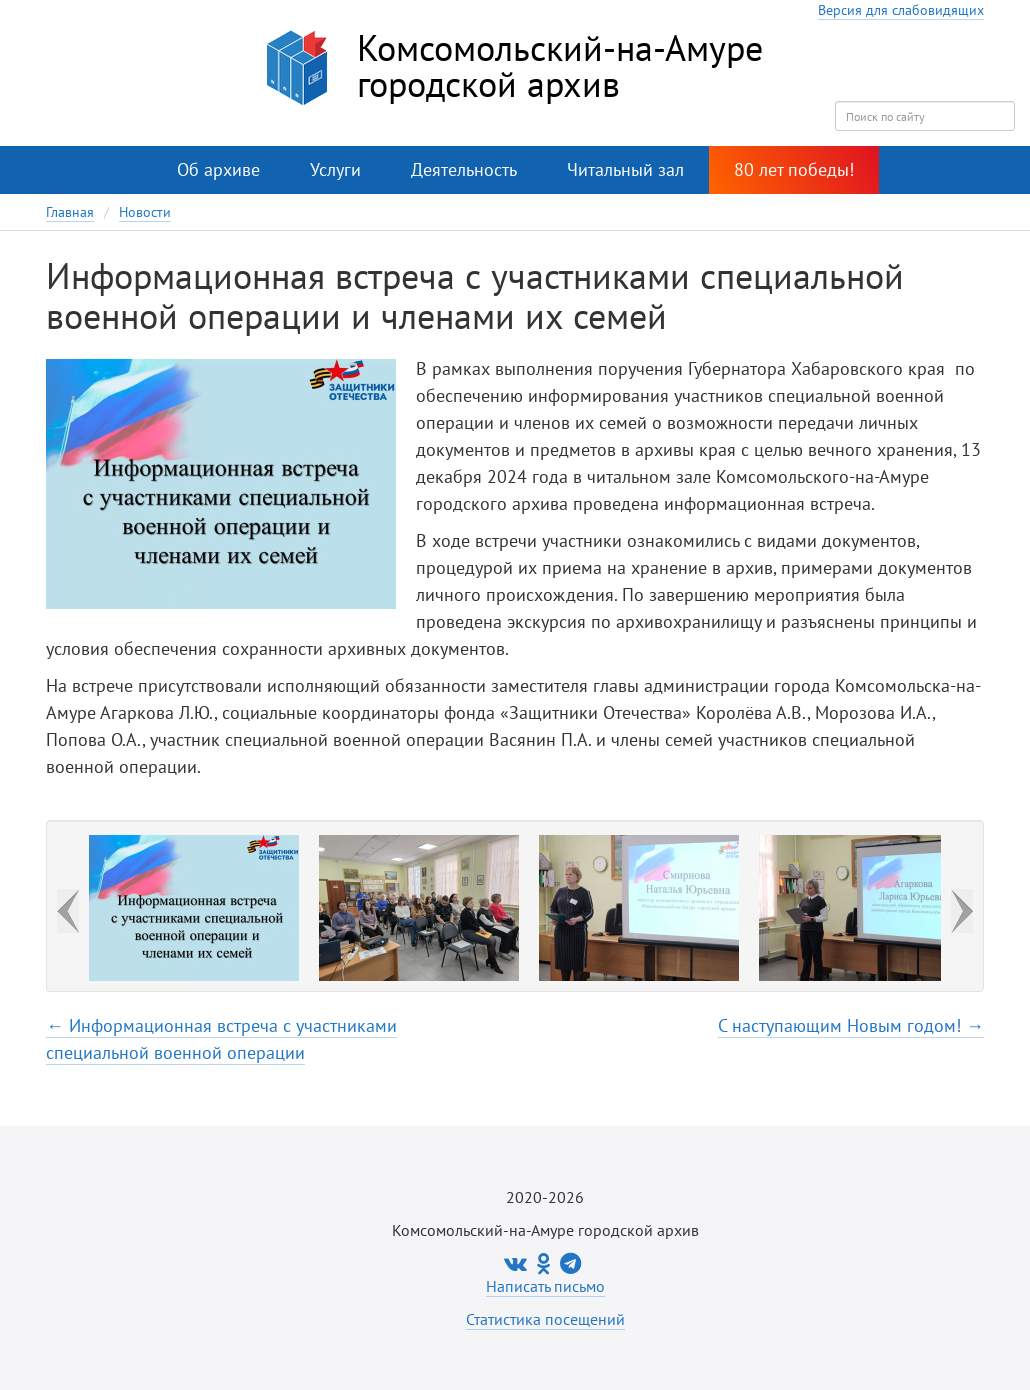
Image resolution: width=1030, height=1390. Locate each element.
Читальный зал (625, 169)
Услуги (335, 169)
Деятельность (464, 169)
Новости (145, 212)
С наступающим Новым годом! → (851, 1025)
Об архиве (218, 169)
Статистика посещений (545, 1319)
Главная (70, 212)
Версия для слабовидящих (901, 10)
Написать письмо (545, 1286)
